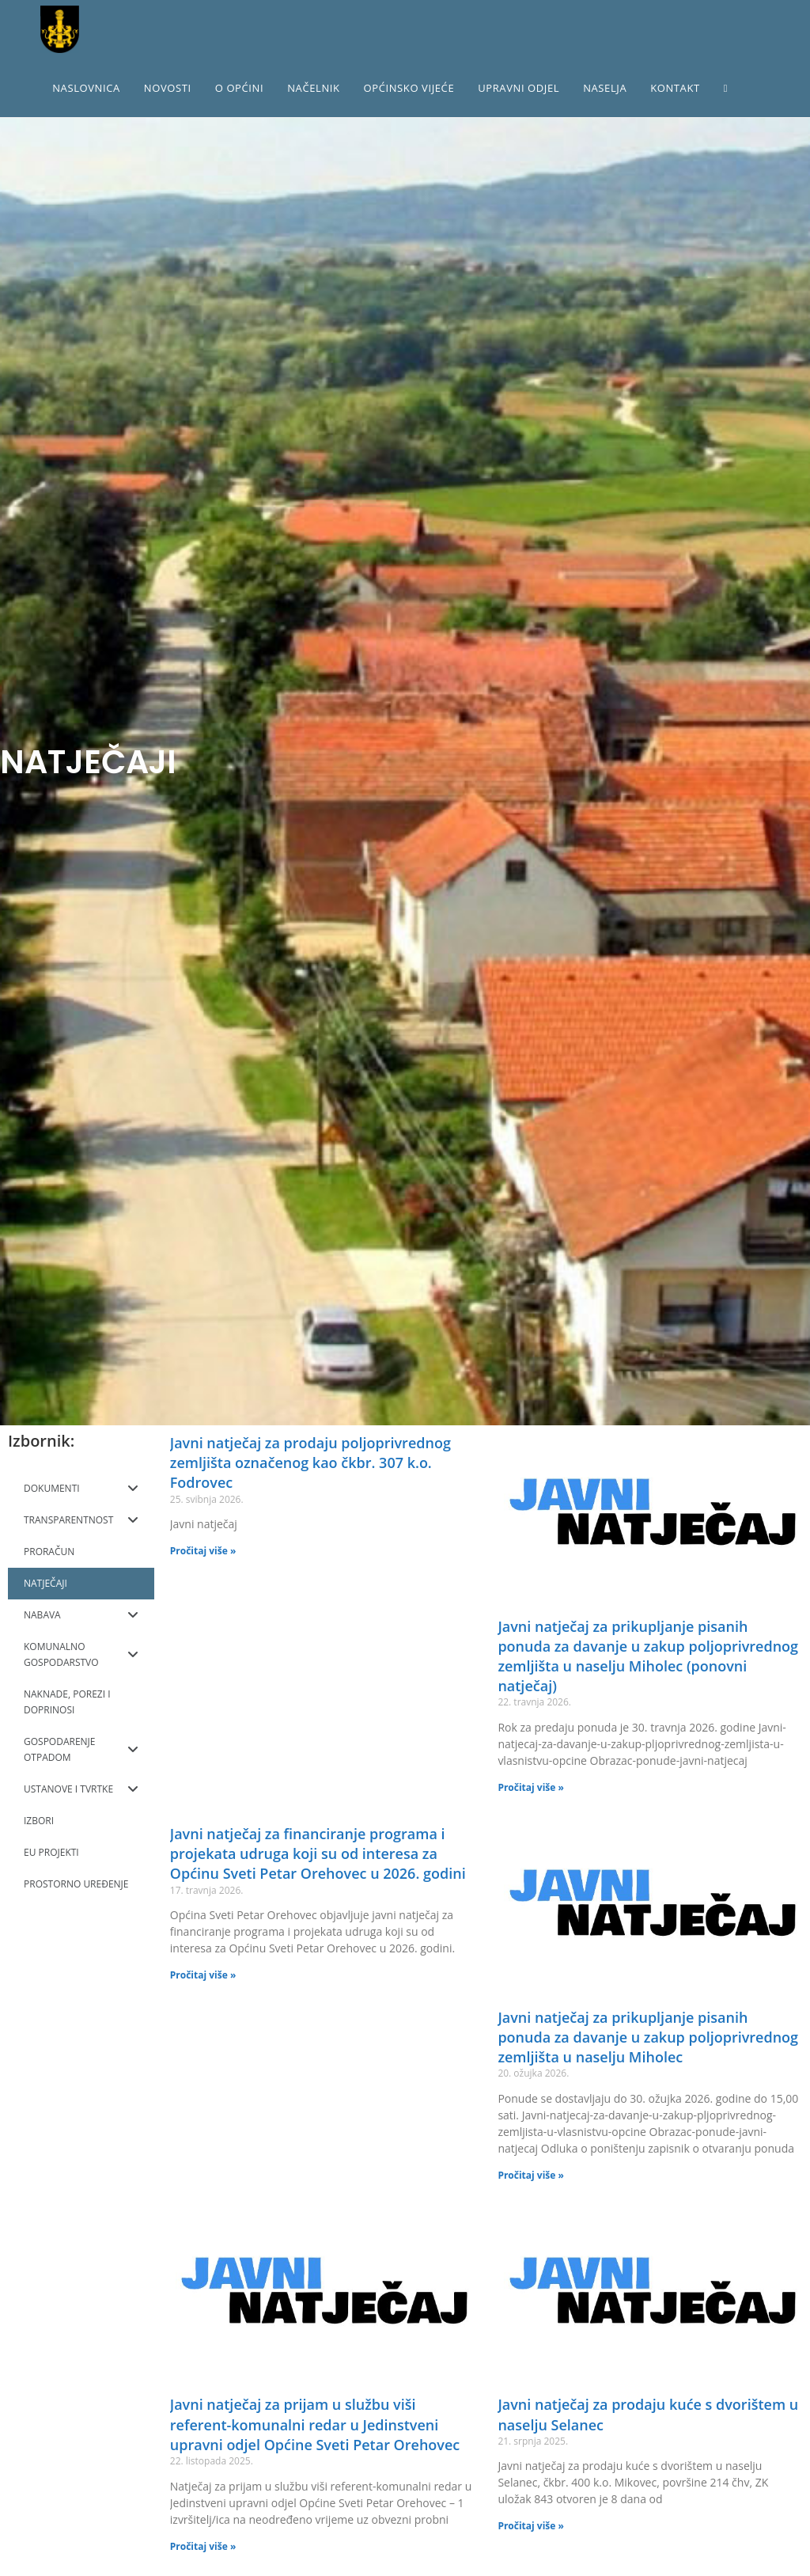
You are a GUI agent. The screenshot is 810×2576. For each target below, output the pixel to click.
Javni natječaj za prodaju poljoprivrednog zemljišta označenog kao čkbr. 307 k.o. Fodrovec (310, 1462)
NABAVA (81, 1615)
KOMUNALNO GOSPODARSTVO (81, 1654)
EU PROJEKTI (51, 1852)
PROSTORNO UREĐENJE (76, 1884)
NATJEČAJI (45, 1583)
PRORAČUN (49, 1551)
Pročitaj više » (203, 1550)
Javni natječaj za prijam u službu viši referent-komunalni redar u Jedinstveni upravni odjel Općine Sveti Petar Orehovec (315, 2424)
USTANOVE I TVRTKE (81, 1789)
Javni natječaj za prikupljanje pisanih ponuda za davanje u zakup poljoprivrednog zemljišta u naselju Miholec (648, 2037)
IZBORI (39, 1820)
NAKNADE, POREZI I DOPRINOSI (67, 1702)
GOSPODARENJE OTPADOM (81, 1749)
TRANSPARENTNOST (81, 1520)
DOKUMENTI (81, 1488)
